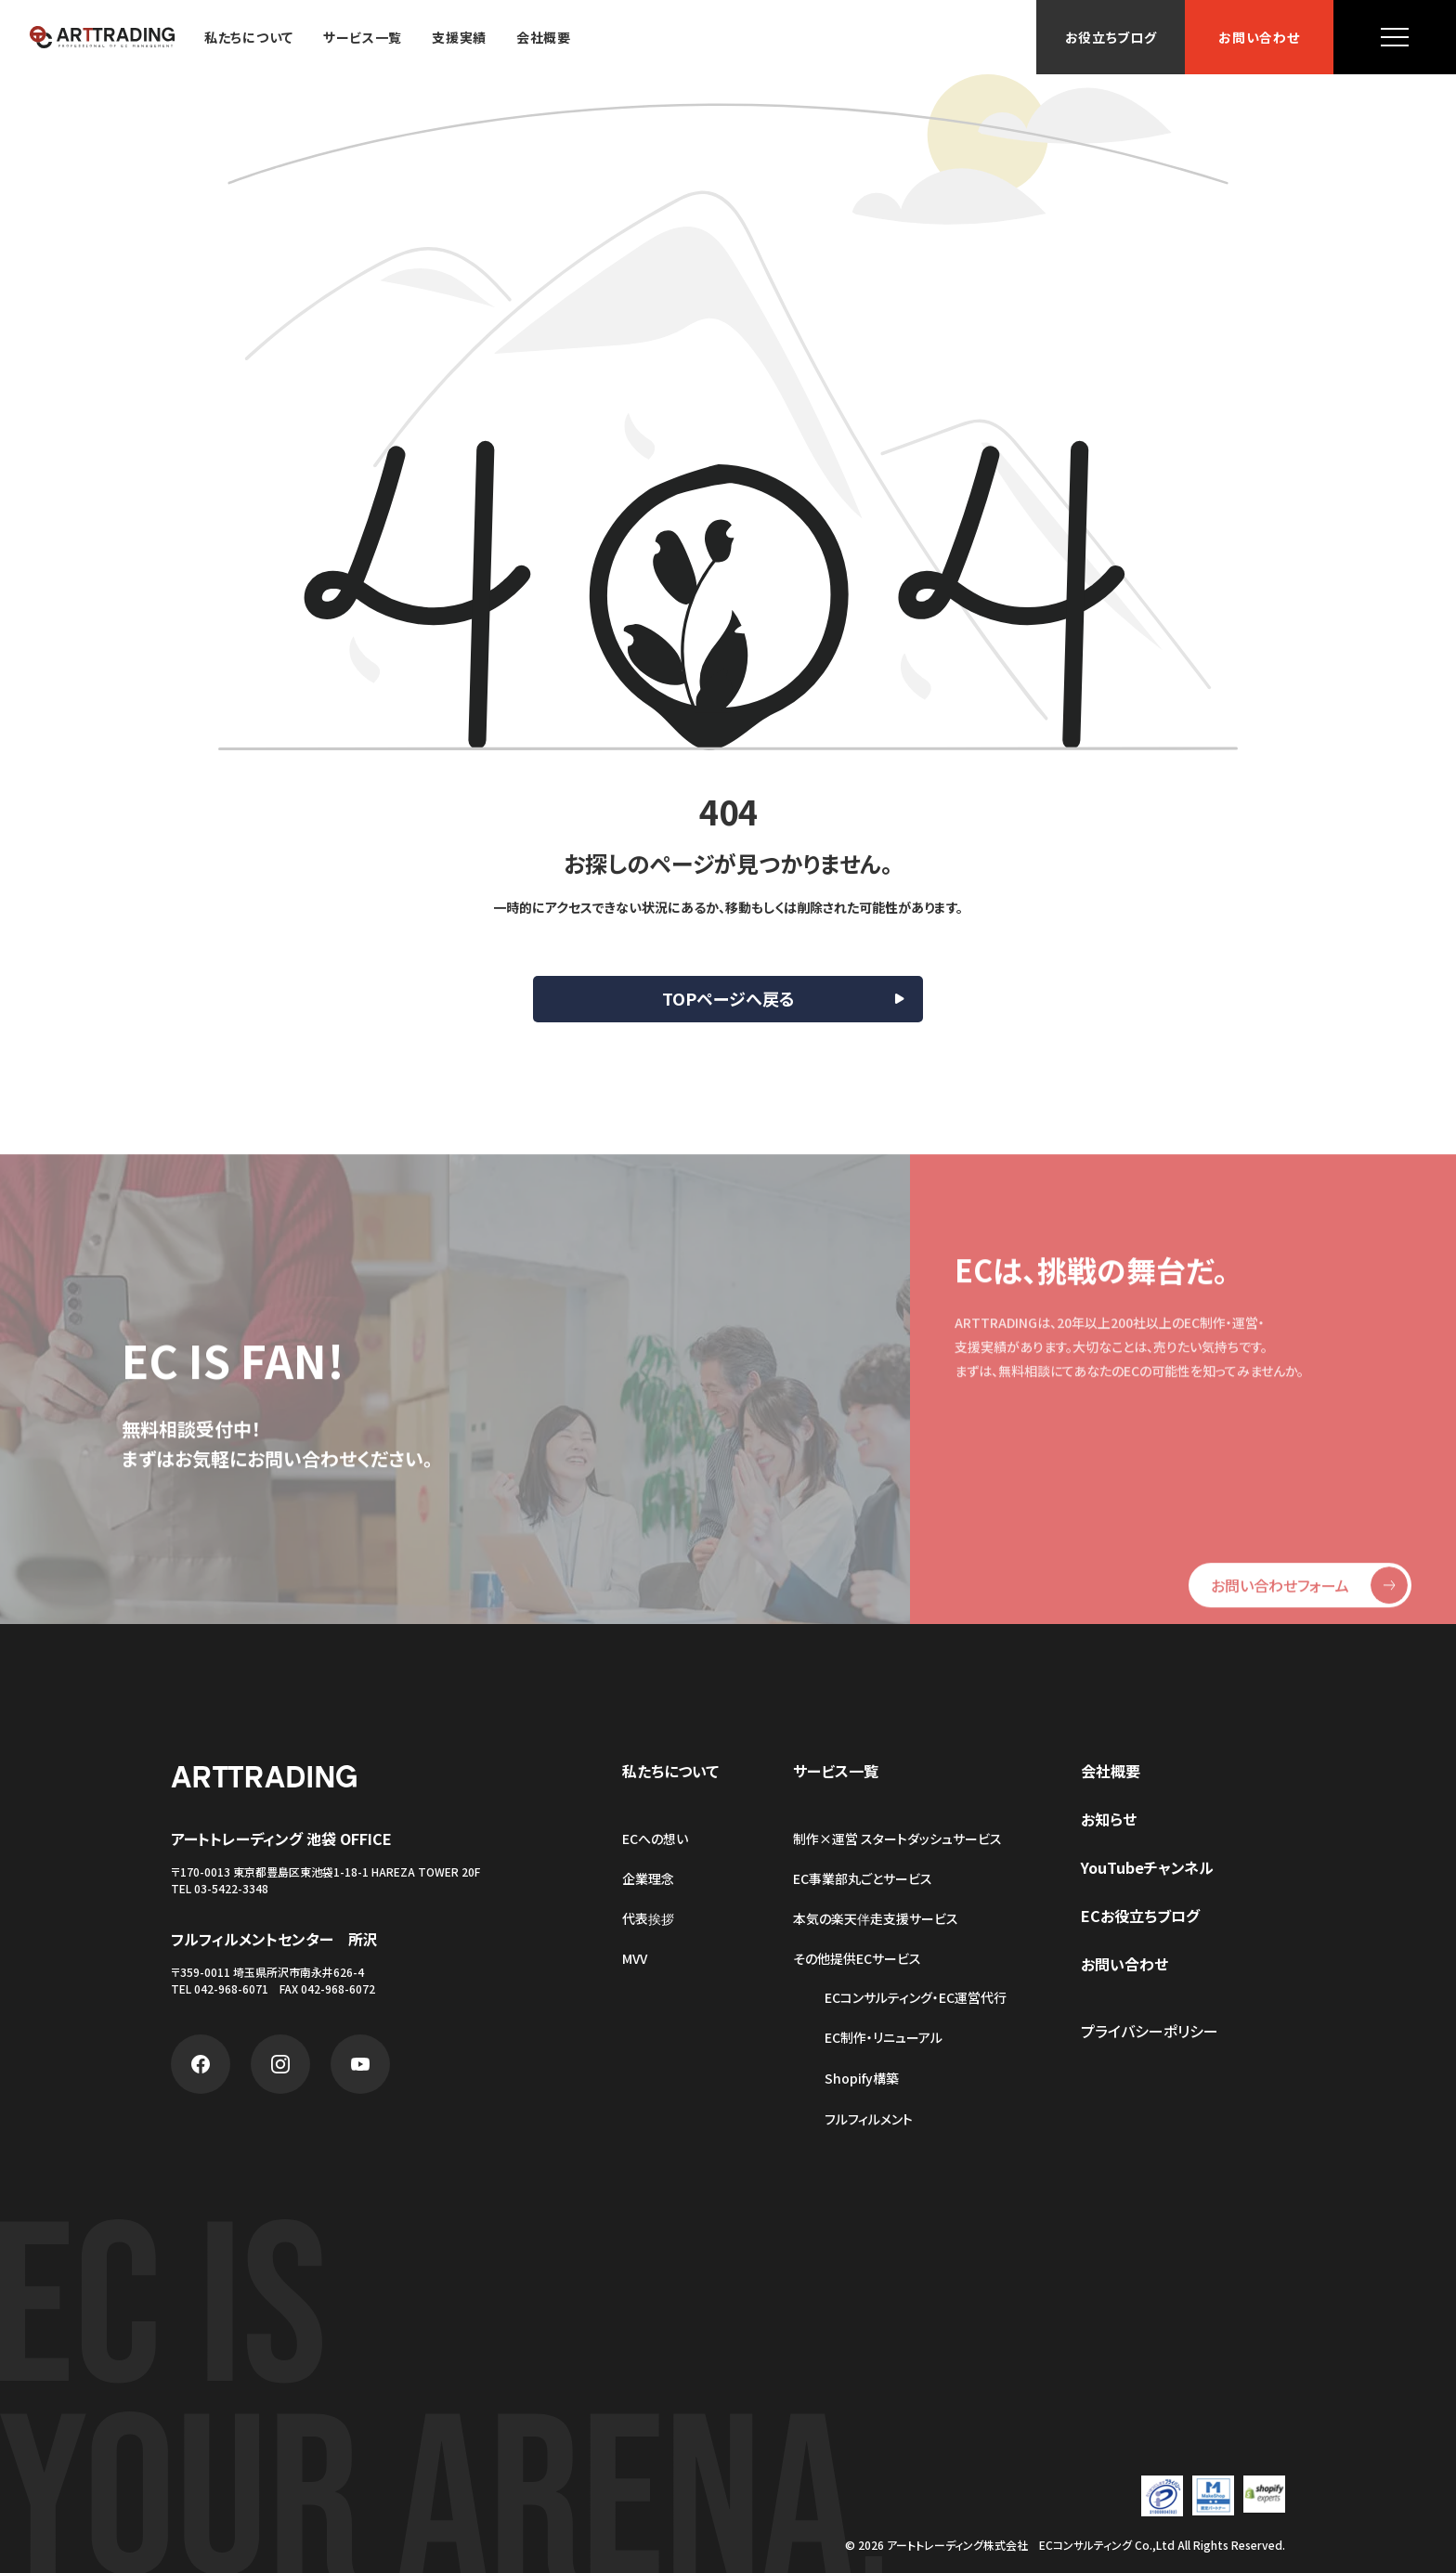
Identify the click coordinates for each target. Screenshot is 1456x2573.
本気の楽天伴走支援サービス (875, 1918)
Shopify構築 (862, 2078)
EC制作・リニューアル (883, 2038)
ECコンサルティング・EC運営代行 (916, 1998)
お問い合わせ (1258, 37)
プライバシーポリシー (1149, 2031)
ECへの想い (655, 1838)
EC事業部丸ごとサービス (862, 1878)
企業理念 (648, 1878)
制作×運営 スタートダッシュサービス (897, 1838)
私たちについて (248, 37)
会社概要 (543, 37)
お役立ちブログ (1111, 37)
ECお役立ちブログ (1140, 1915)
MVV (634, 1958)
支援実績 (459, 37)
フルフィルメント (869, 2119)
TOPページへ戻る (728, 998)
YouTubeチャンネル (1147, 1867)
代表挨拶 (648, 1918)
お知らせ (1109, 1819)
